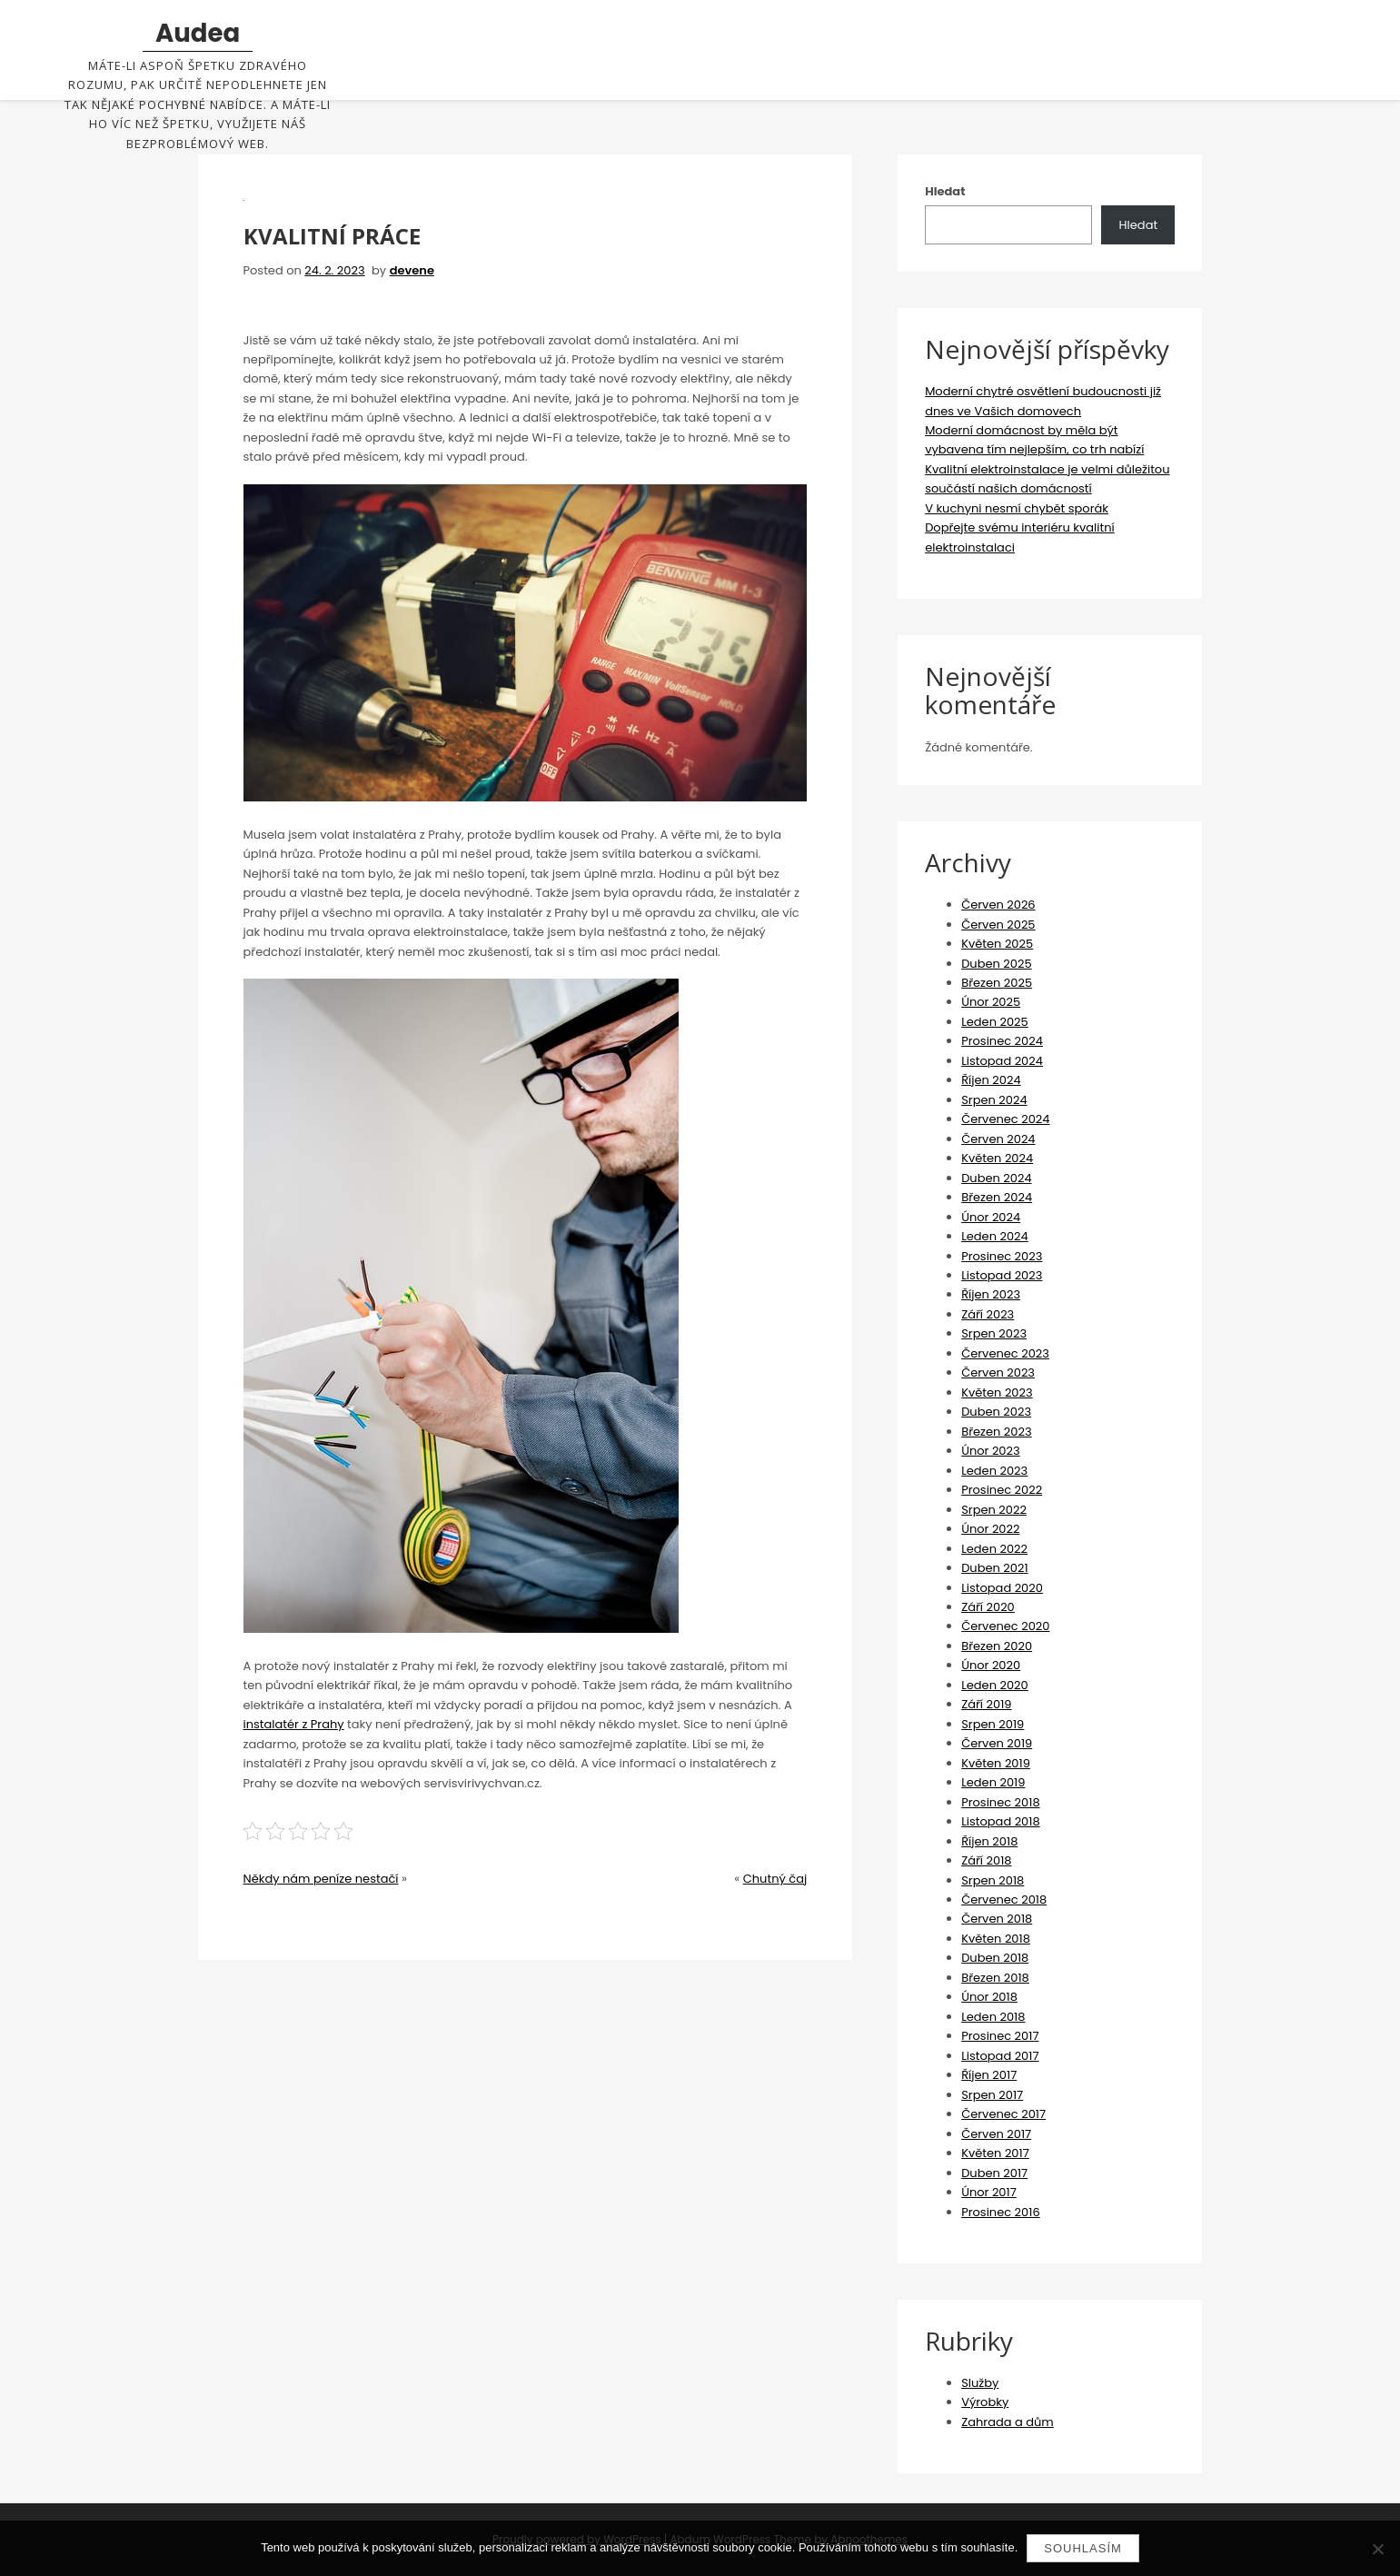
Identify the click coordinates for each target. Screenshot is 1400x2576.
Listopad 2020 (1002, 1587)
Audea (198, 34)
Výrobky (984, 2402)
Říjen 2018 (989, 1841)
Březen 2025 (996, 982)
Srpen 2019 (992, 1724)
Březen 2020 (996, 1646)
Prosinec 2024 (1002, 1040)
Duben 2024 (996, 1178)
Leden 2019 (993, 1782)
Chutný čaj (775, 1878)
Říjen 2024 (990, 1080)
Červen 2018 (996, 1918)
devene (412, 270)
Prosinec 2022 (1001, 1489)
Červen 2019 (996, 1743)
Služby (979, 2383)
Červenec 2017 (1003, 2114)
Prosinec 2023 (1001, 1256)
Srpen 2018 (992, 1880)
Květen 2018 (995, 1938)
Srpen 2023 (994, 1333)
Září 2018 (986, 1860)
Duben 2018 (994, 1957)
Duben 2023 (996, 1411)
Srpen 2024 (994, 1100)
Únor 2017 (989, 2192)
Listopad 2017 (999, 2055)
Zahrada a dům (1007, 2422)
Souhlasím (1083, 2548)
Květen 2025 (997, 943)
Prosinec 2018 (1000, 1802)
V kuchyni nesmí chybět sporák (1016, 508)
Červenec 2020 (1005, 1626)
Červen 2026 (998, 904)
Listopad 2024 (1002, 1060)
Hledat (945, 191)
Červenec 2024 (1005, 1119)
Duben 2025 (996, 963)
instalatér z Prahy (293, 1724)
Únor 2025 (990, 1001)
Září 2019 (986, 1704)
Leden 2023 (994, 1470)
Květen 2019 (995, 1763)
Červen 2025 (998, 924)
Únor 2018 (989, 1996)
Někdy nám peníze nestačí (321, 1878)
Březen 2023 (996, 1431)
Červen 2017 (996, 2134)
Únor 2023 (990, 1450)
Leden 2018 (993, 2016)
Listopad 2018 (1000, 1821)
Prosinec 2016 (1000, 2212)
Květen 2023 (997, 1392)
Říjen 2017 (989, 2075)
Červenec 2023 (1005, 1353)
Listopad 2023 (1001, 1275)
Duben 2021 (994, 1567)
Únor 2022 (990, 1528)
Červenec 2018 (1004, 1899)
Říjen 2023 (990, 1294)
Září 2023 (987, 1314)
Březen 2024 (996, 1197)
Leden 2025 (994, 1021)
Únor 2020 (990, 1665)
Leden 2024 (994, 1236)
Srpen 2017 (992, 2095)
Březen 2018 (995, 1977)
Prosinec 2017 (999, 2035)
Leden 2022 (994, 1548)
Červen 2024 (998, 1139)
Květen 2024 (997, 1158)
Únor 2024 (990, 1217)
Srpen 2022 (994, 1509)
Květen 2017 (995, 2153)
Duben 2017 (994, 2173)
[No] (1377, 2549)
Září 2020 (988, 1607)
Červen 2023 (998, 1372)
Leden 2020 (994, 1685)
